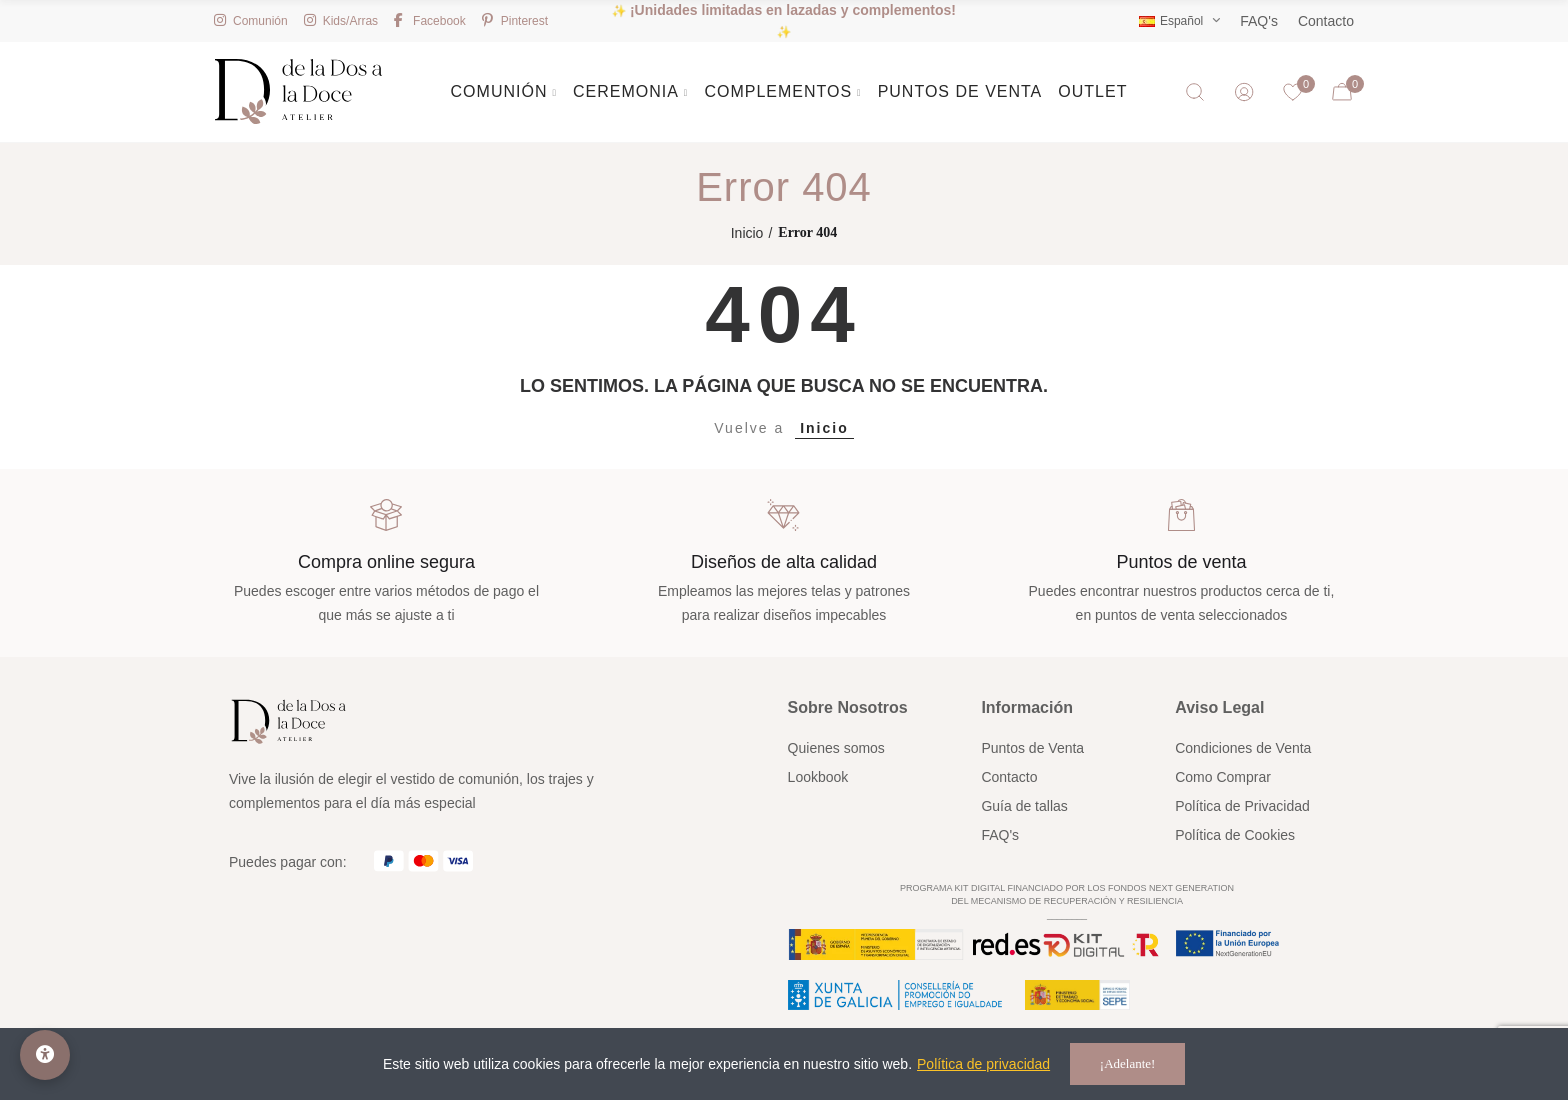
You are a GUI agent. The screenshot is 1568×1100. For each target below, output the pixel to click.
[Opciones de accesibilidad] (45, 1055)
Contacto (1326, 21)
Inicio (824, 428)
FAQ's (1259, 21)
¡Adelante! (1128, 1063)
